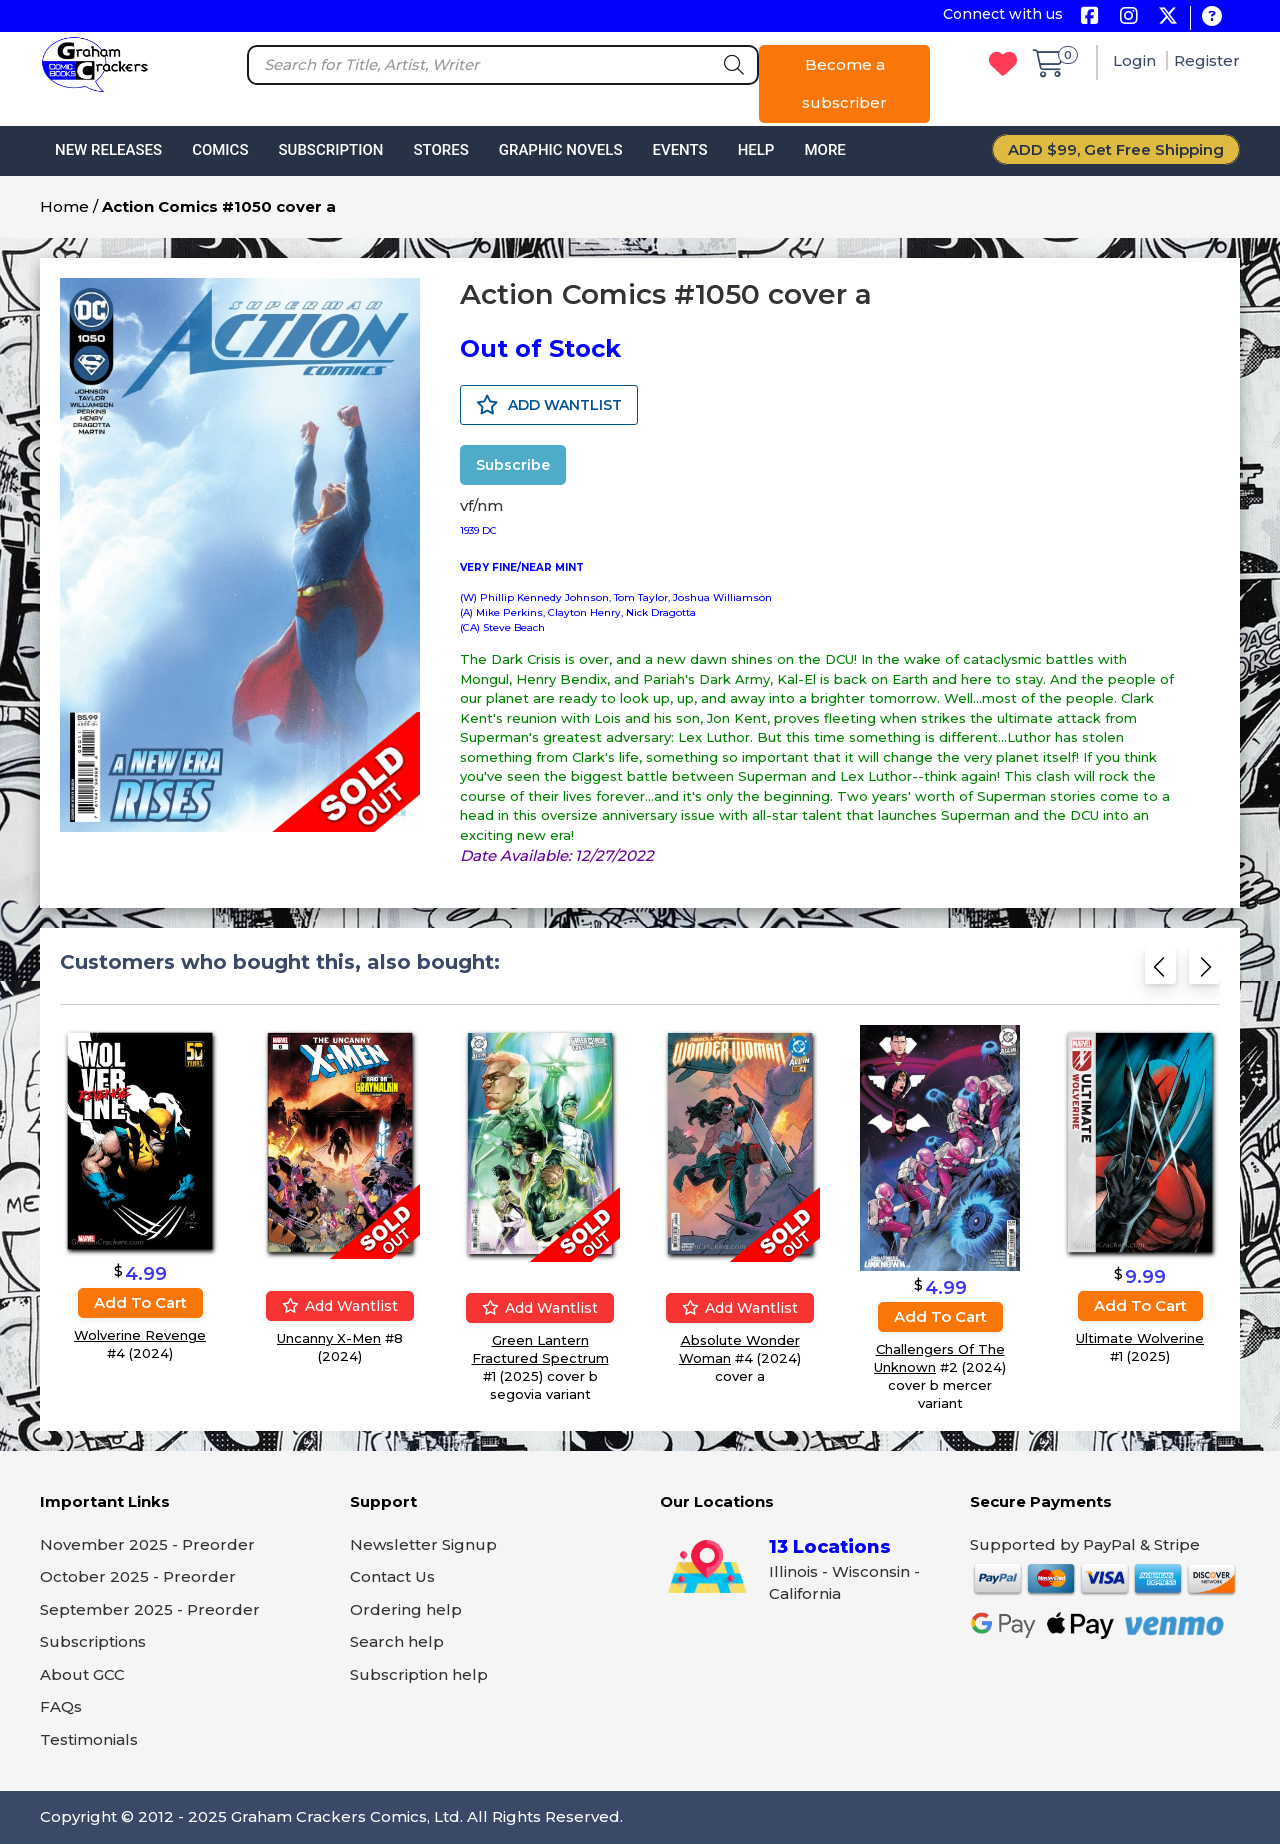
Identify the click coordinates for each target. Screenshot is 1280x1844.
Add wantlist (340, 1305)
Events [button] (679, 150)
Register (1207, 60)
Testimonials (89, 1739)
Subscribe (513, 465)
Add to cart (140, 1302)
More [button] (824, 150)
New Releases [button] (108, 150)
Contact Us (392, 1576)
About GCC (82, 1674)
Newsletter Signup (423, 1544)
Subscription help (419, 1674)
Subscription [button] (331, 150)
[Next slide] (1204, 972)
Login (1136, 60)
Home (64, 206)
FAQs (61, 1706)
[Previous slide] (1160, 972)
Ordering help (406, 1609)
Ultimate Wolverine (1140, 1337)
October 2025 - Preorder (138, 1576)
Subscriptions (93, 1641)
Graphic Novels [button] (561, 150)
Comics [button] (220, 150)
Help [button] (756, 150)
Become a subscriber (844, 83)
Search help (397, 1641)
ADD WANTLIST (549, 405)
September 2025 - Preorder (150, 1609)
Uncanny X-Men (329, 1337)
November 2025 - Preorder (147, 1544)
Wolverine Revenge (140, 1335)
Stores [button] (440, 150)
